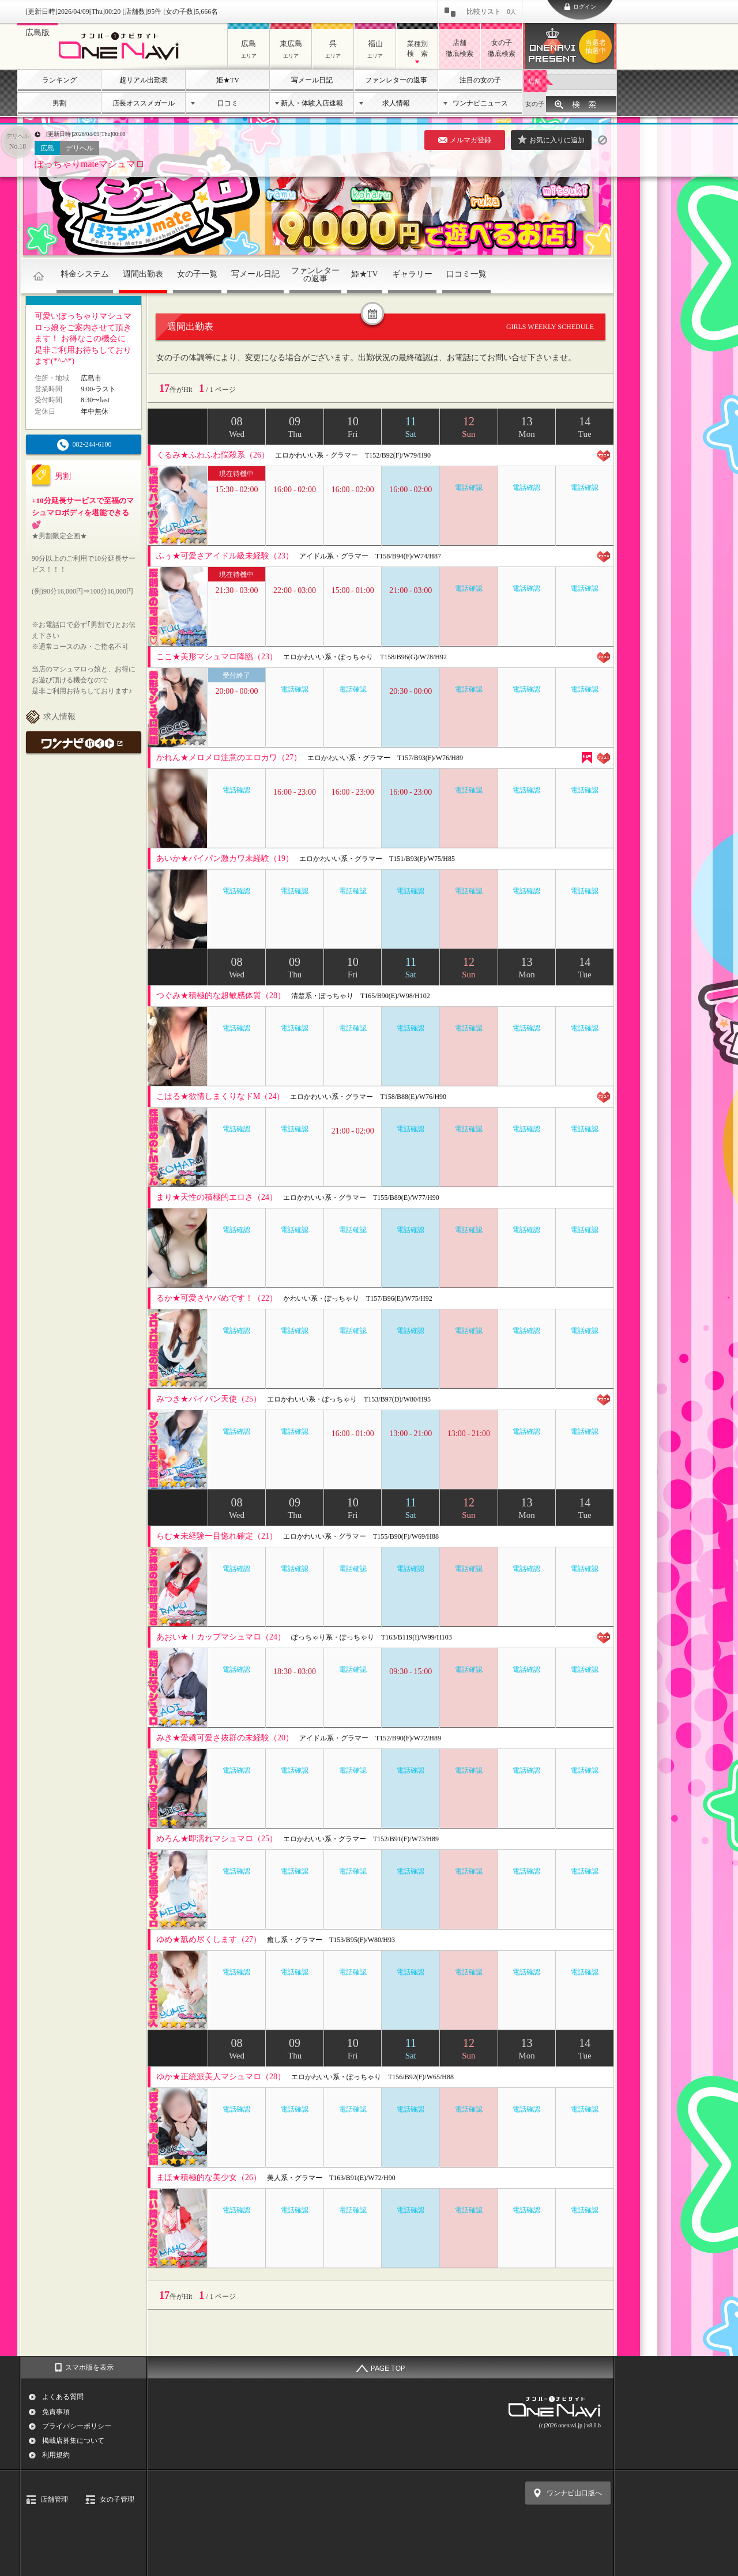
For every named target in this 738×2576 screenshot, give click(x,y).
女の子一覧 (197, 274)
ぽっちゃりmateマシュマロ (90, 164)
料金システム (85, 274)
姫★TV (227, 80)
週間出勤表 (143, 274)
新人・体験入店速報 (312, 103)
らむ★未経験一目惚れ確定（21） (216, 1536)
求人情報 (396, 103)
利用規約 (56, 2455)
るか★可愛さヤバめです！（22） (216, 1298)
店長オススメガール (143, 103)
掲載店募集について (73, 2441)
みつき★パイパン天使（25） (208, 1399)
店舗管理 (54, 2499)
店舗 (534, 81)
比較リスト (491, 11)
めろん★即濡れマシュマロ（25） (216, 1838)
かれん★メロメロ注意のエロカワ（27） (229, 757)
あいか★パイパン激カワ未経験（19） (224, 858)
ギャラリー (412, 274)
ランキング (59, 80)
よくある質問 (63, 2397)
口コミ (227, 103)
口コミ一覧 (466, 274)
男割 (59, 103)
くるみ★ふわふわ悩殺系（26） (212, 455)
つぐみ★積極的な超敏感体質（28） (220, 995)
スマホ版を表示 (89, 2367)
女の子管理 (117, 2499)
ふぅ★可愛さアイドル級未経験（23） (224, 556)
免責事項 (56, 2412)
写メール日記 (312, 80)
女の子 (534, 103)
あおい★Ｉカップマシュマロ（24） (220, 1637)
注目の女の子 (480, 80)
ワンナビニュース (480, 103)
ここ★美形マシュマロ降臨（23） (216, 656)
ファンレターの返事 (396, 80)
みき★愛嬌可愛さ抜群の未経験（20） (224, 1737)
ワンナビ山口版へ (574, 2493)
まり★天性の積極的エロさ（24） (216, 1197)
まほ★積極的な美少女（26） (208, 2177)
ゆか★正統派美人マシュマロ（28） (220, 2076)
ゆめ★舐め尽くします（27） (208, 1939)
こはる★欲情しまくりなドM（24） (220, 1096)
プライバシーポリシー (76, 2426)
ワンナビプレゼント (597, 46)
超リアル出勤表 (143, 80)
